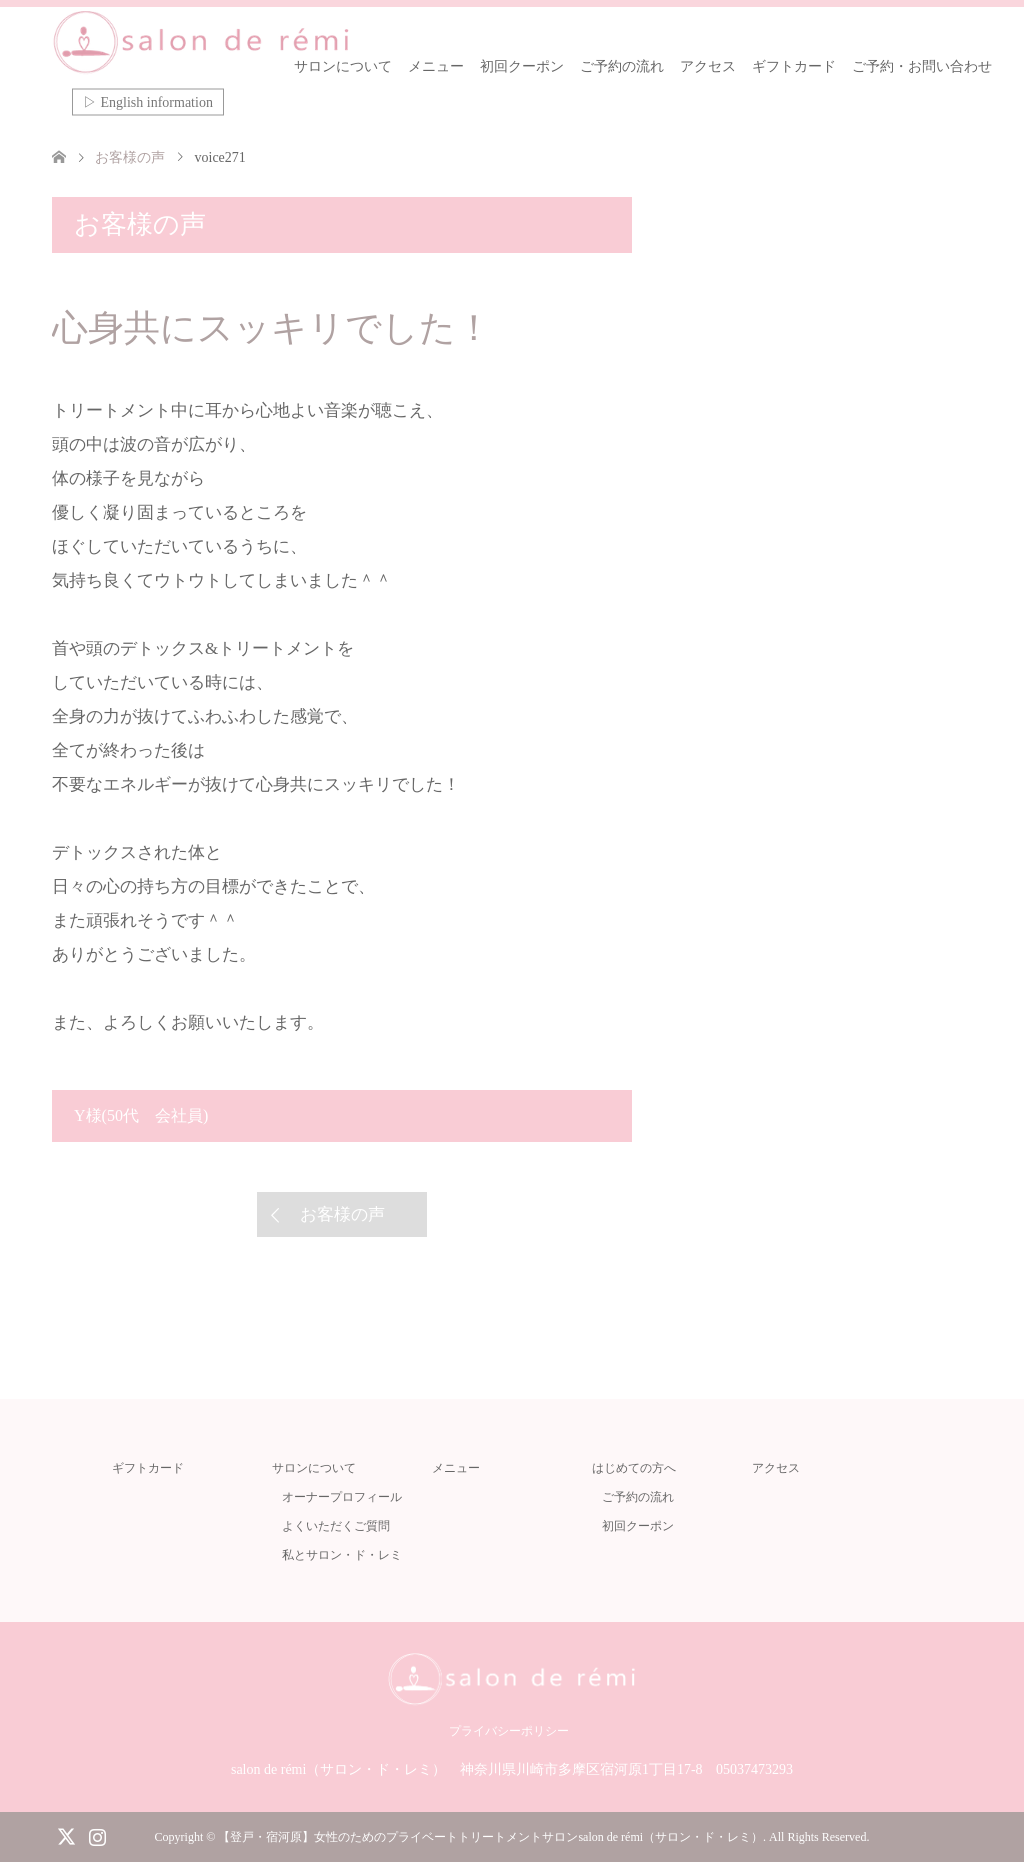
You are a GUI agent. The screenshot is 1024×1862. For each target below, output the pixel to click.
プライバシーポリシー (509, 1731)
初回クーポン (522, 66)
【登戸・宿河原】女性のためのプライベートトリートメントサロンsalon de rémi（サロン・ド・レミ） (490, 1837)
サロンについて (343, 66)
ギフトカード (794, 66)
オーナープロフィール (342, 1497)
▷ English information (148, 102)
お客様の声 (342, 1214)
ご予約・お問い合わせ (922, 66)
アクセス (708, 66)
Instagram (97, 1835)
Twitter (66, 1835)
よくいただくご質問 (336, 1526)
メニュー (436, 66)
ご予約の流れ (622, 66)
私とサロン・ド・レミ (342, 1555)
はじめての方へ (634, 1468)
